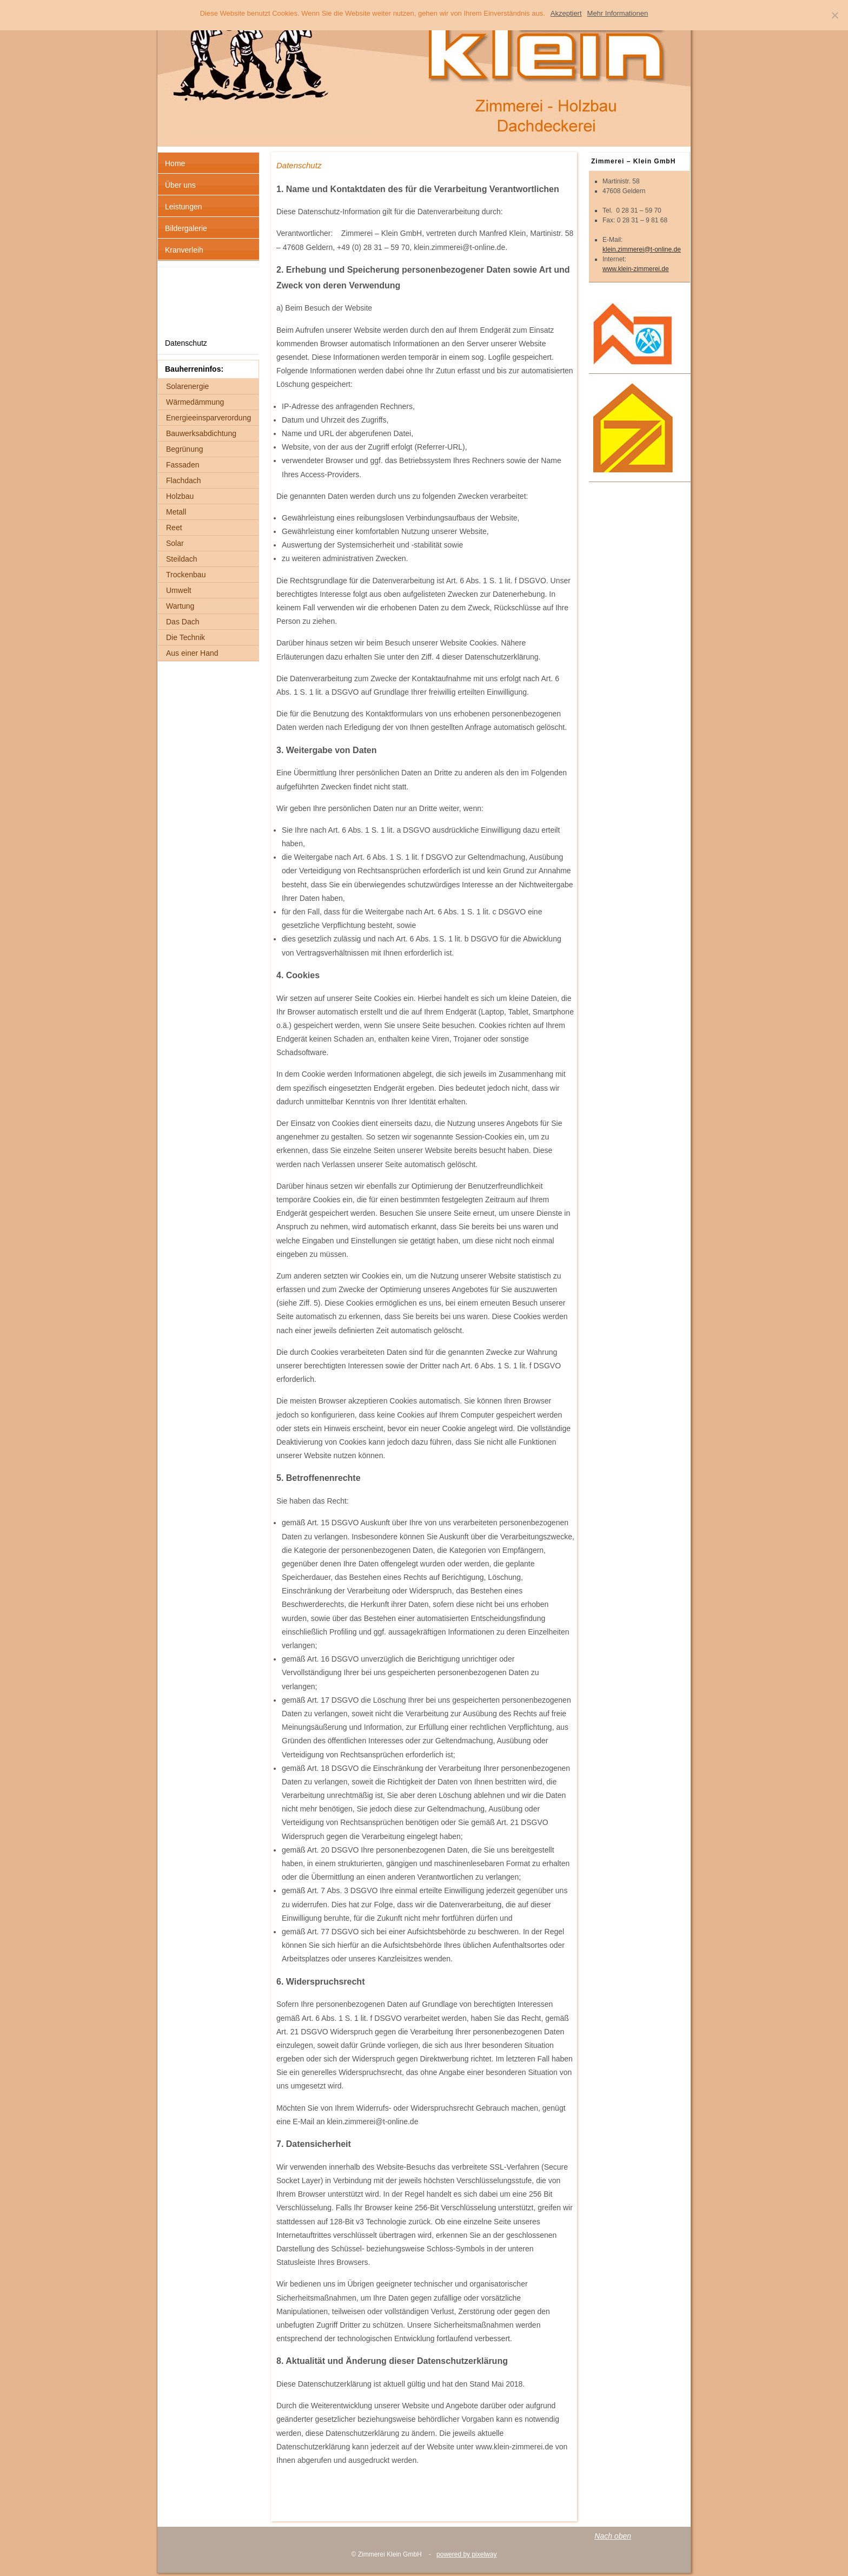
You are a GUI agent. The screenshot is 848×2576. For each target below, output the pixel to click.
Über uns (180, 185)
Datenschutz (186, 343)
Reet (174, 527)
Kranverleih (184, 250)
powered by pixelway (466, 2554)
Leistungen (183, 206)
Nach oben (612, 2536)
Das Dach (182, 621)
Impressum (183, 321)
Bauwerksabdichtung (201, 433)
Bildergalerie (186, 228)
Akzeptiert (566, 13)
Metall (176, 512)
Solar (175, 543)
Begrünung (184, 449)
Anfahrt (177, 278)
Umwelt (178, 590)
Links (174, 299)
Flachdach (183, 480)
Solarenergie (187, 386)
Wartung (180, 606)
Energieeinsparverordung (208, 417)
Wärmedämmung (195, 402)
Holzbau (180, 496)
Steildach (181, 559)
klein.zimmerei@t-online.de (641, 249)
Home (175, 163)
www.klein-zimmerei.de (635, 269)
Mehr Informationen (617, 13)
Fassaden (182, 464)
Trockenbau (186, 574)
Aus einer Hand (192, 653)
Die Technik (185, 637)
